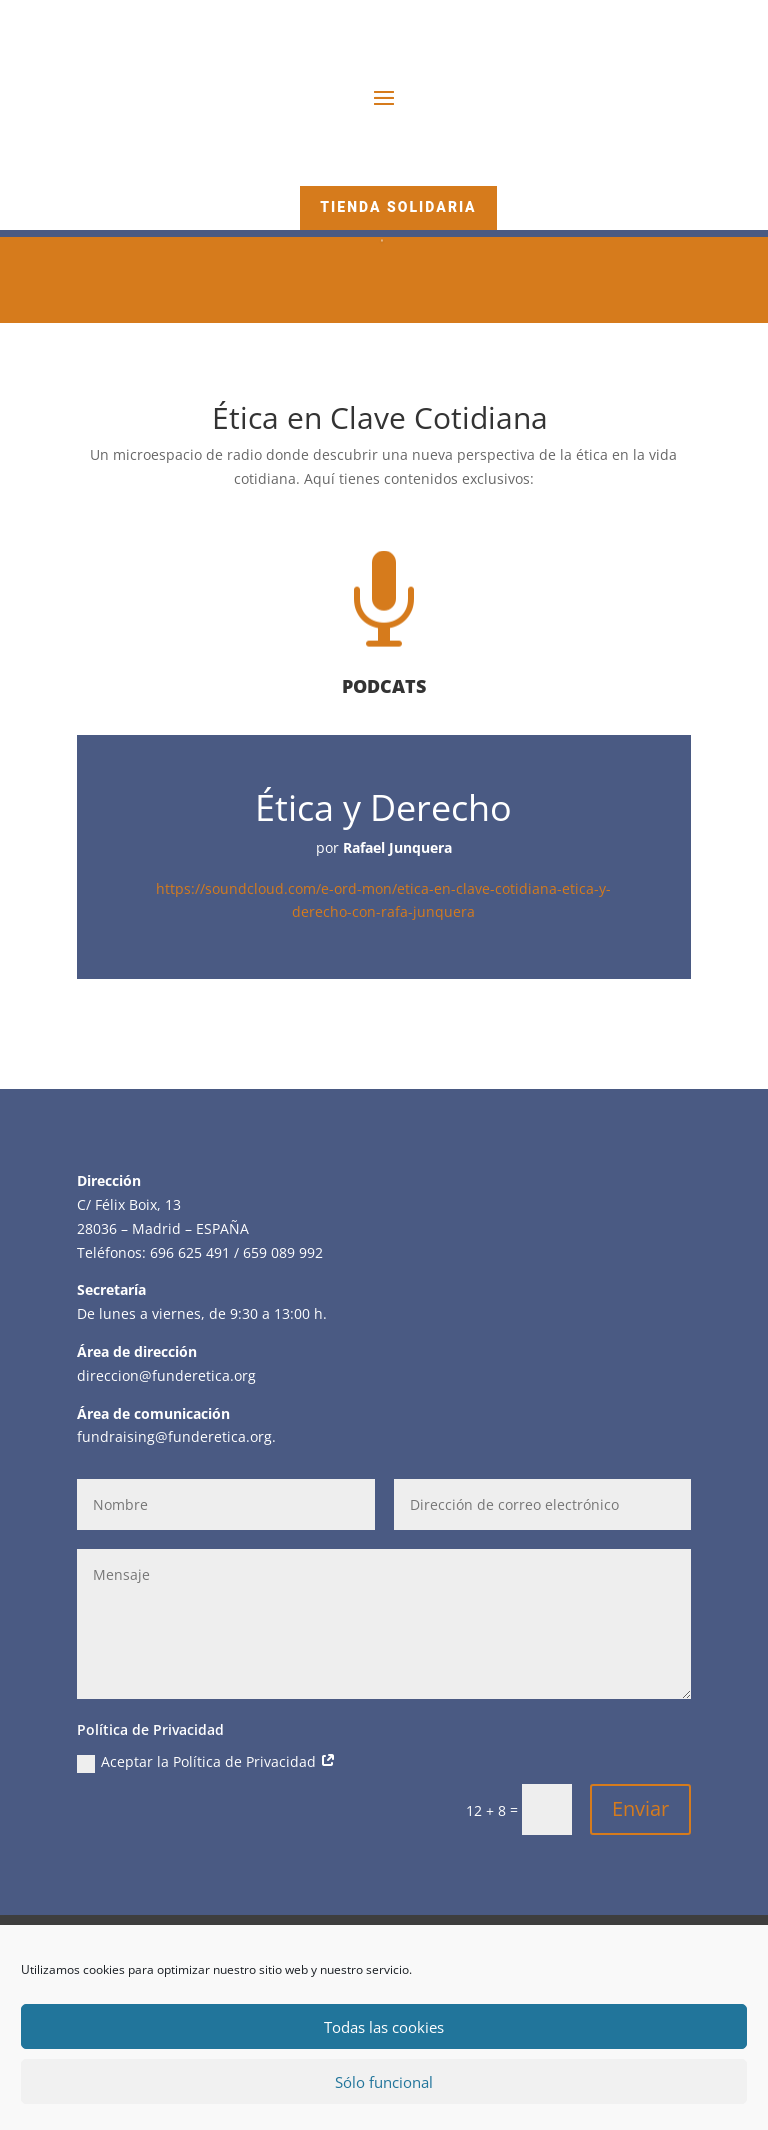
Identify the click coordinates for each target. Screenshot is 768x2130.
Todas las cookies (384, 2027)
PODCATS (384, 686)
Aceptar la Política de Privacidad (206, 1762)
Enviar (640, 1808)
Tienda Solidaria (398, 207)
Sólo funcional (384, 2082)
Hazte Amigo (398, 163)
